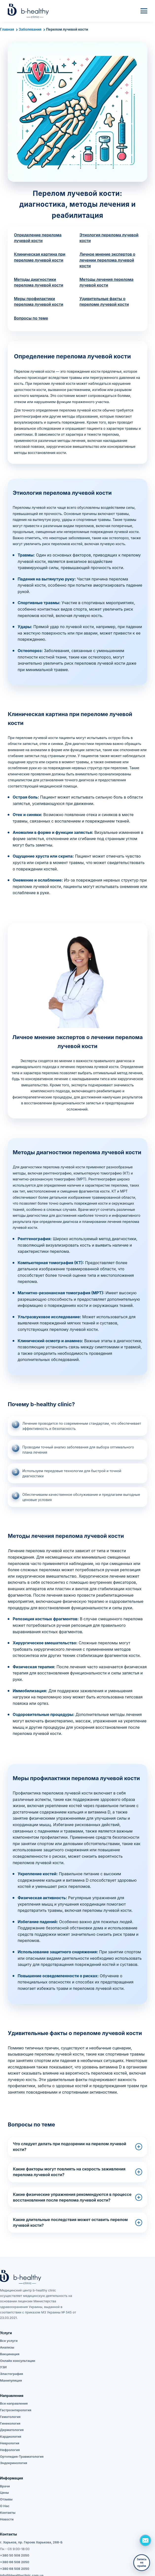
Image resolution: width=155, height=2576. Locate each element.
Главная (7, 29)
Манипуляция (11, 2380)
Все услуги (9, 2341)
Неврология (9, 2443)
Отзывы (6, 2499)
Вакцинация (9, 2354)
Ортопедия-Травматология (21, 2456)
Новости (7, 2519)
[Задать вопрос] (145, 2540)
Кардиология (10, 2436)
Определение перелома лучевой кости (37, 237)
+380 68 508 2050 (14, 2569)
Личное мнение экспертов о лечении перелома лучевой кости (107, 260)
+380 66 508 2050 (14, 2562)
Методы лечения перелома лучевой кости (106, 282)
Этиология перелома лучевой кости (108, 237)
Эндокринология (13, 2463)
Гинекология (10, 2423)
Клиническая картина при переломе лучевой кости (39, 257)
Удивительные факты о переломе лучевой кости (104, 301)
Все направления (14, 2403)
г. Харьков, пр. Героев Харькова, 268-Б (31, 2542)
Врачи (5, 2486)
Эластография (11, 2374)
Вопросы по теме (31, 318)
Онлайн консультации (17, 2361)
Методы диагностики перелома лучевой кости (38, 282)
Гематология (10, 2417)
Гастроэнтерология (15, 2410)
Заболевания (30, 29)
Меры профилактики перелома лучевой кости (38, 301)
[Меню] (143, 10)
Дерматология (12, 2430)
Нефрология (10, 2450)
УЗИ (3, 2367)
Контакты (7, 2512)
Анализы (7, 2347)
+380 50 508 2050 (14, 2555)
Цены (4, 2492)
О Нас (4, 2506)
